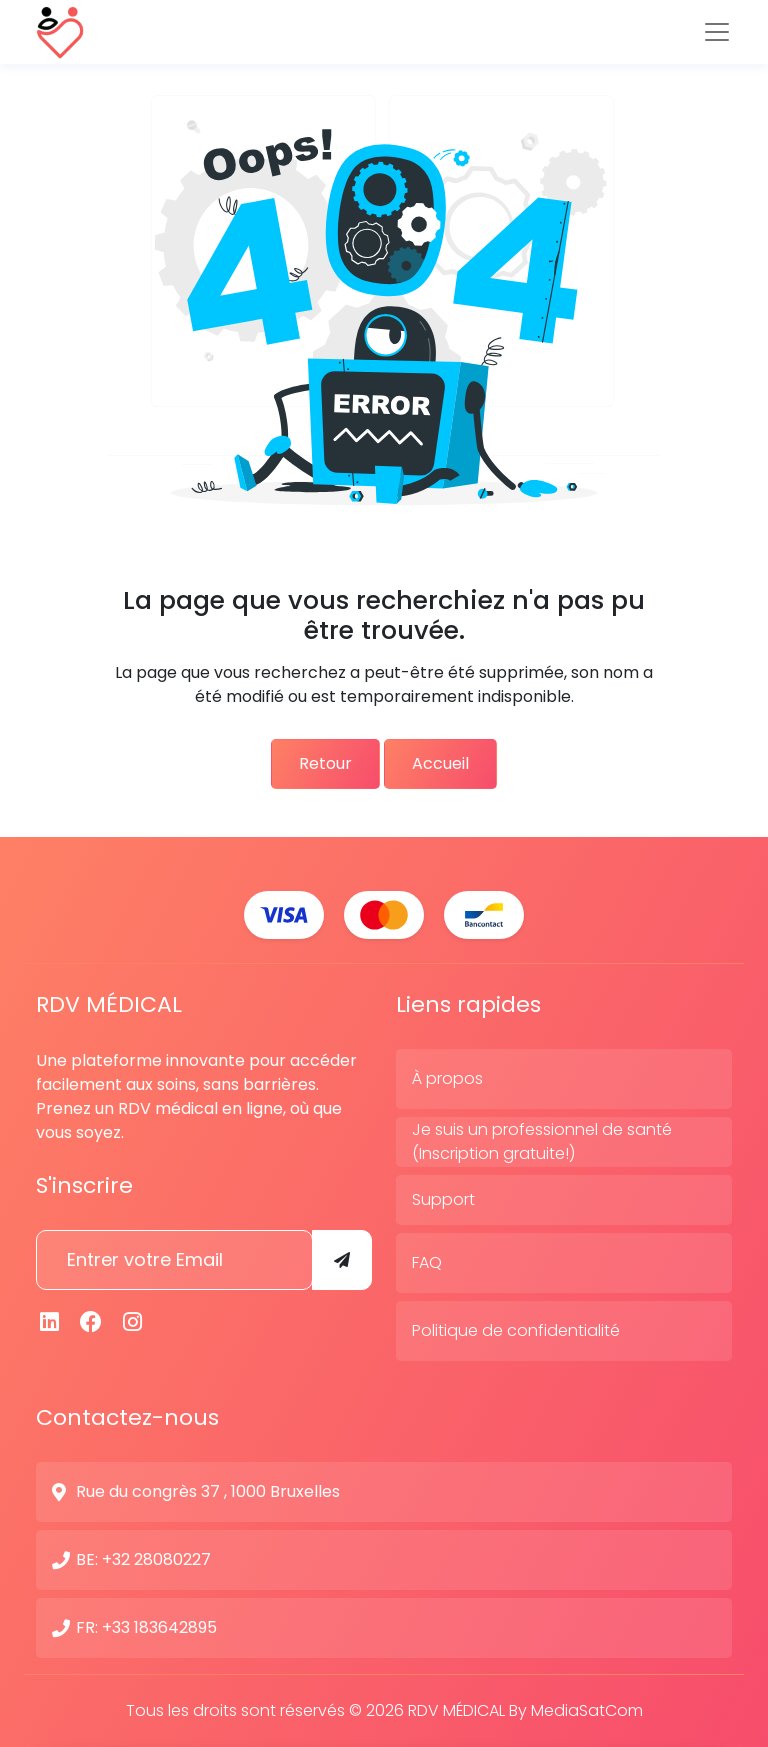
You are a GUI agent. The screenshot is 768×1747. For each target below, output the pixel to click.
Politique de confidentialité (516, 1330)
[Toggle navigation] (717, 32)
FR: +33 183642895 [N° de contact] (146, 1627)
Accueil (449, 763)
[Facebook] (92, 1322)
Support (443, 1199)
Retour (316, 763)
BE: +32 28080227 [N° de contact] (143, 1559)
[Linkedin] (50, 1322)
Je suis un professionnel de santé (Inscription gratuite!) (542, 1141)
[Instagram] (133, 1322)
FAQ (427, 1262)
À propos (447, 1078)
